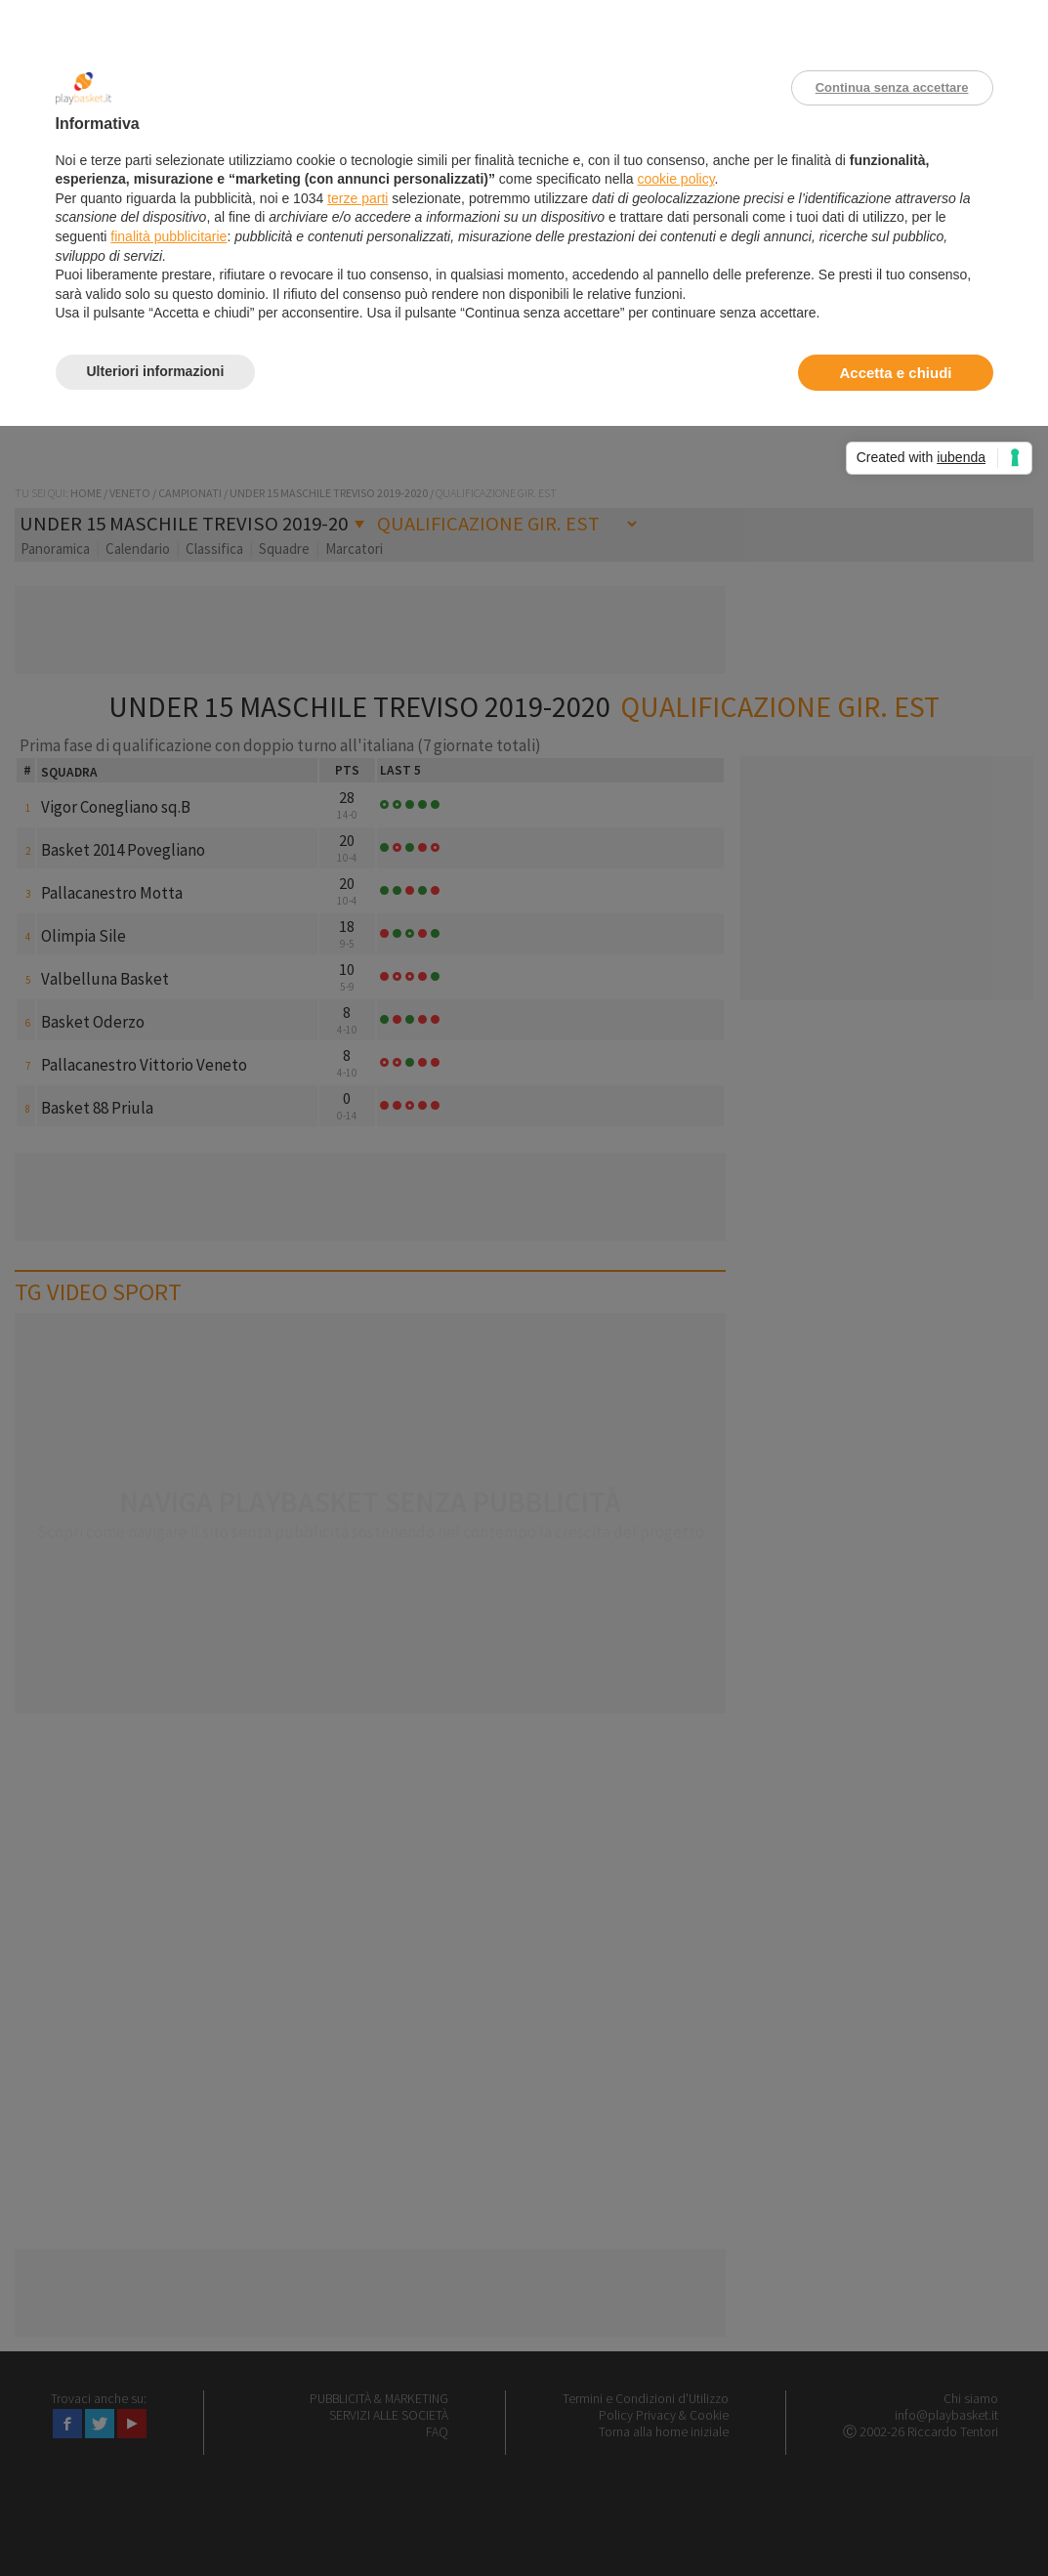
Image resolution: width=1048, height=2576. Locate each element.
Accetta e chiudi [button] (895, 372)
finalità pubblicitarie (168, 236)
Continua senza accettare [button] (892, 87)
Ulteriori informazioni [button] (156, 371)
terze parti (357, 198)
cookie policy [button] (675, 179)
